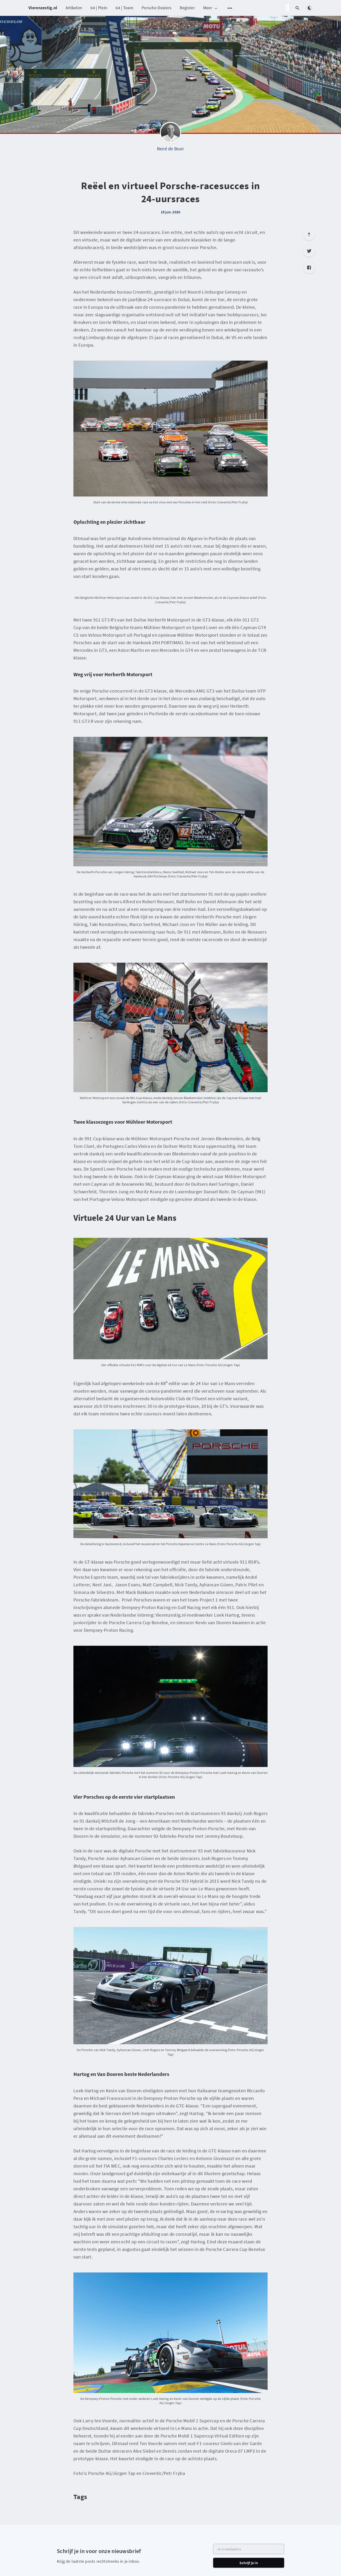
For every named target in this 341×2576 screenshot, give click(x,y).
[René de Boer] (170, 134)
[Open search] (297, 8)
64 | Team (124, 7)
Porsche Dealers (157, 7)
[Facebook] (309, 267)
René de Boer (170, 149)
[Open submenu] (230, 8)
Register (187, 7)
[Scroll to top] (309, 234)
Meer (210, 7)
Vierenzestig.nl (42, 7)
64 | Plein (98, 7)
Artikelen (74, 7)
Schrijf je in (248, 2562)
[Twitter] (309, 251)
